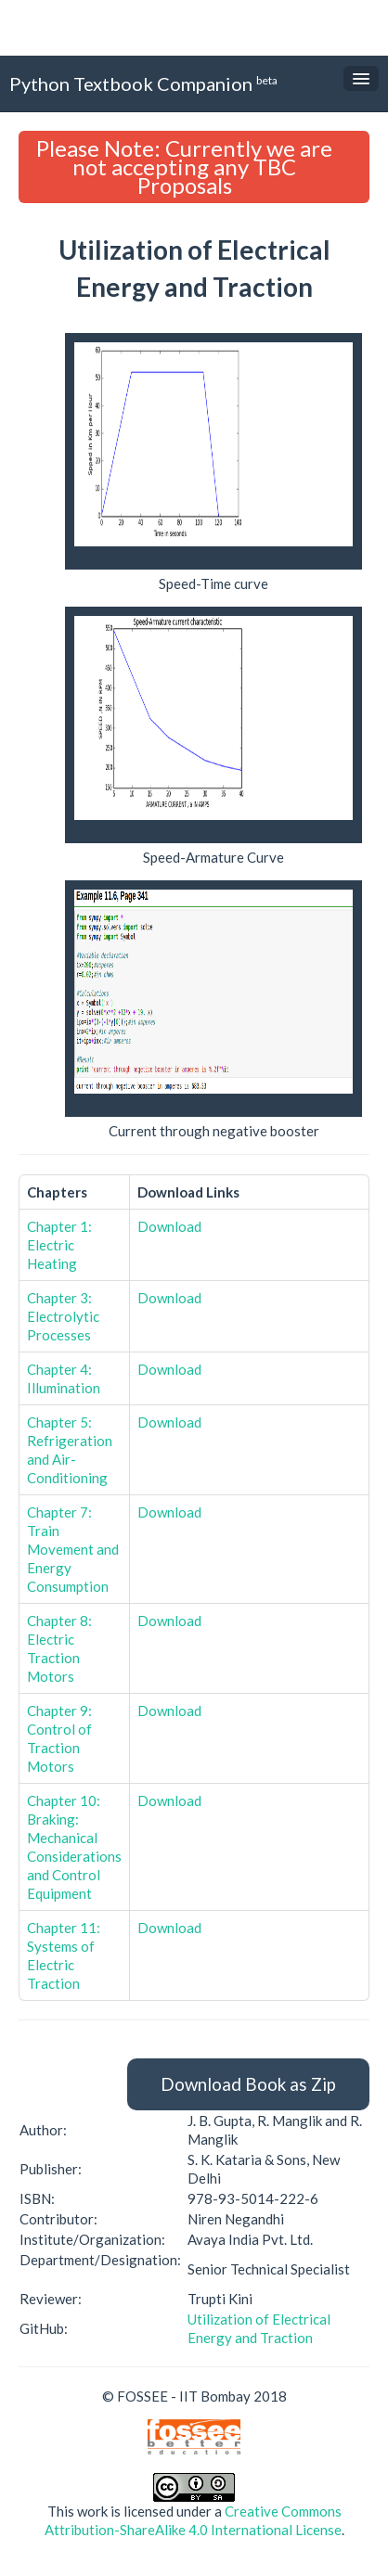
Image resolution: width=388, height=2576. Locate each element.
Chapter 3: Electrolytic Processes (63, 1316)
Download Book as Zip (248, 2084)
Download (169, 1226)
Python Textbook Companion (143, 83)
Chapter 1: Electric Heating (59, 1245)
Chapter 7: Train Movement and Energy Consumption (73, 1549)
